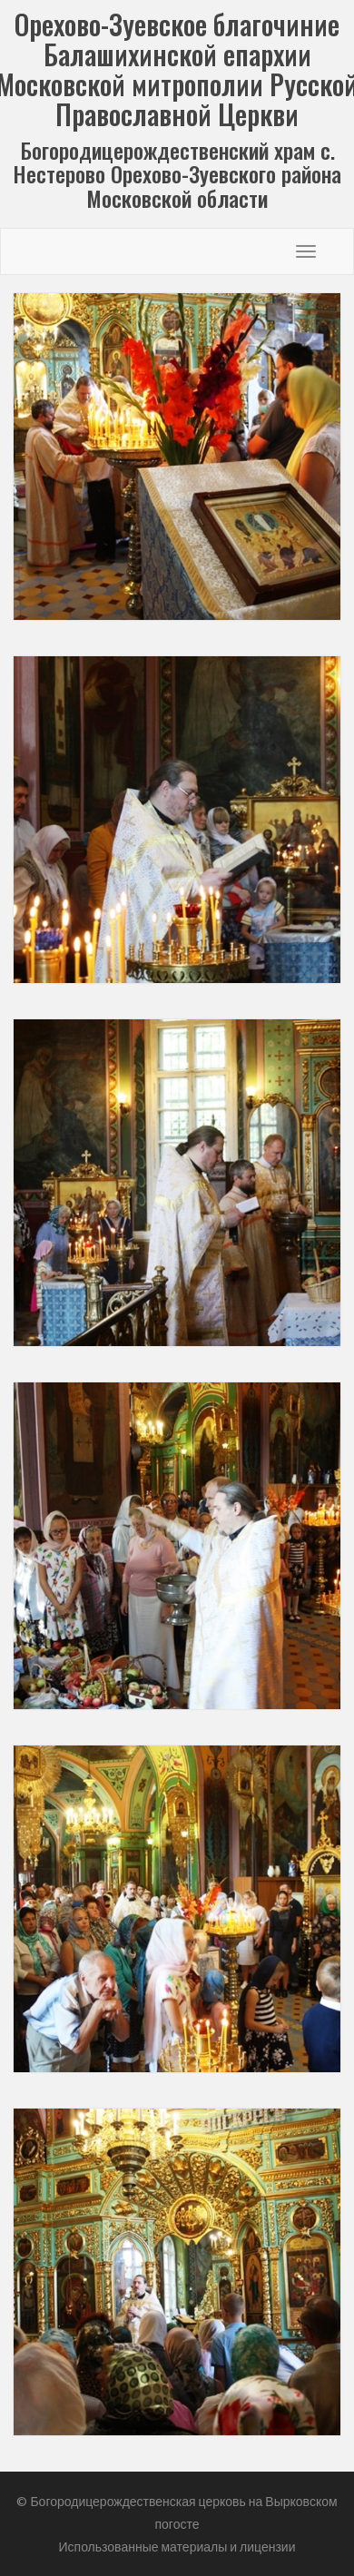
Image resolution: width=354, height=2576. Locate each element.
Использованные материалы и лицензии (176, 2546)
